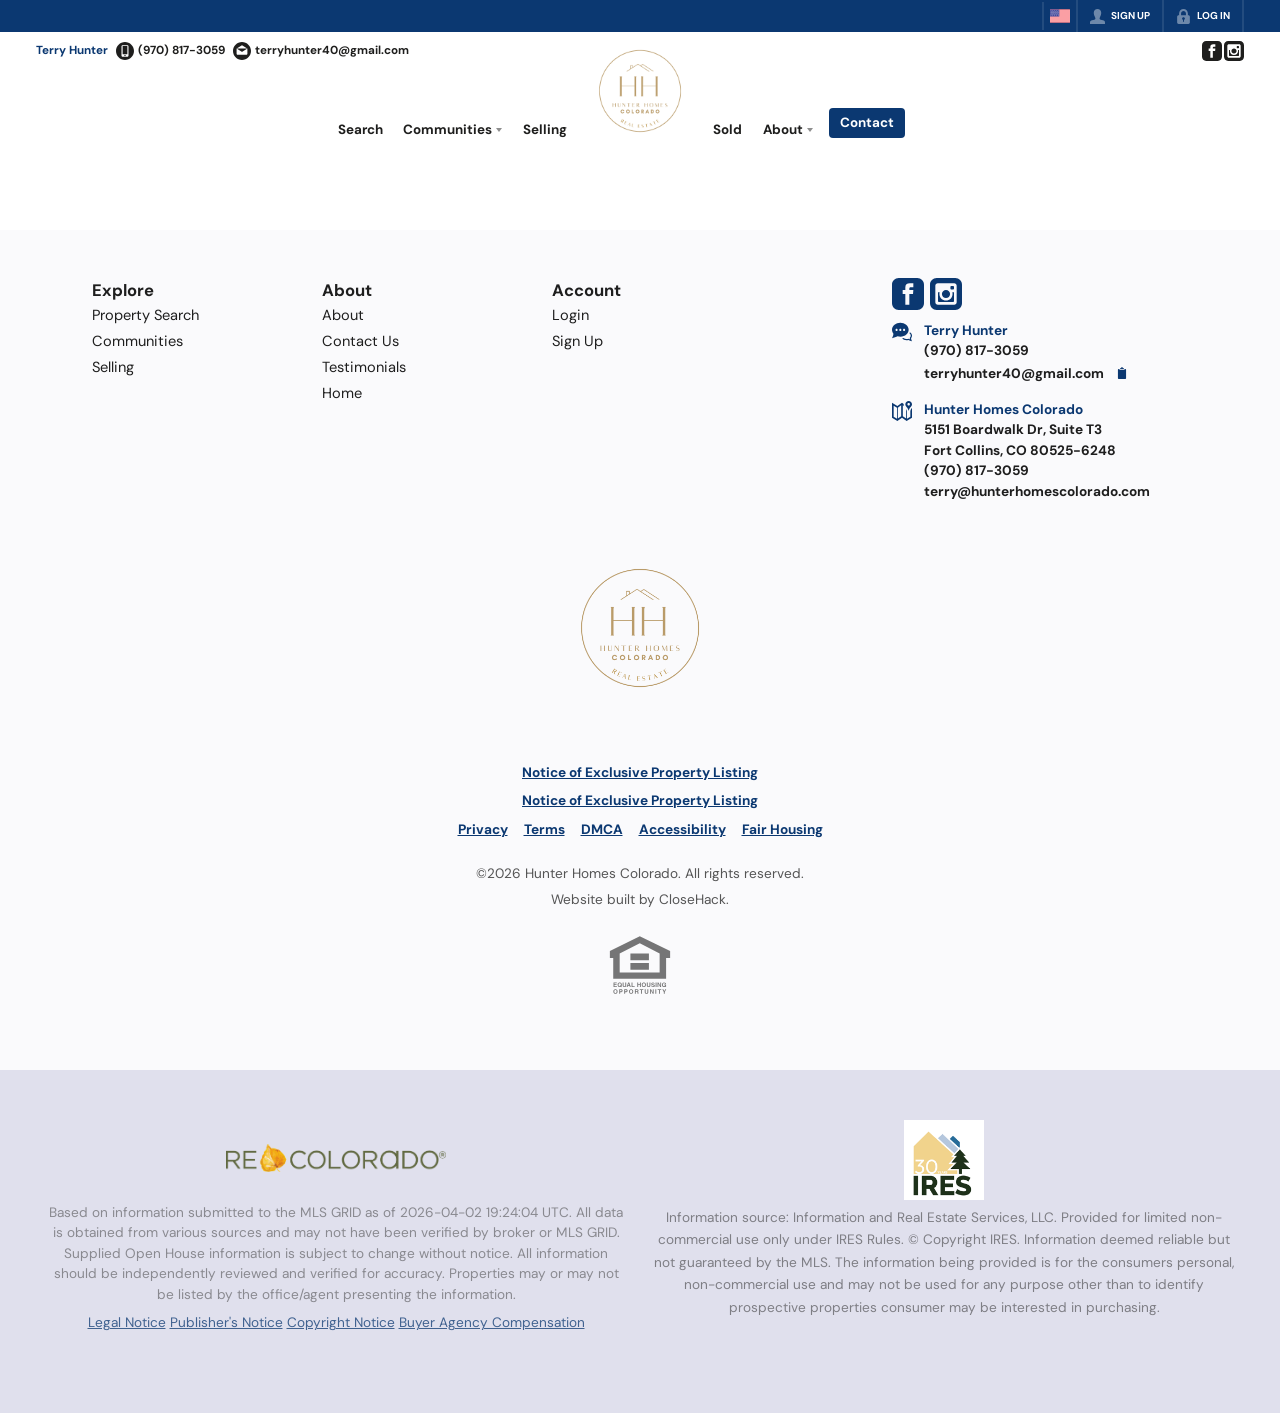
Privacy (483, 829)
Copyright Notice (341, 1322)
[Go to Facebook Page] (1211, 51)
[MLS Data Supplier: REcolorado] (336, 1158)
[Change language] (1060, 16)
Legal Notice (127, 1322)
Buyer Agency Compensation (492, 1322)
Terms (544, 829)
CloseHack (692, 899)
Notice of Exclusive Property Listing (640, 772)
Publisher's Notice (226, 1322)
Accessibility (682, 829)
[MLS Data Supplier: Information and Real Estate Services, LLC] (944, 1160)
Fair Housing (782, 829)
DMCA (602, 829)
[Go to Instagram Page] (1233, 51)
